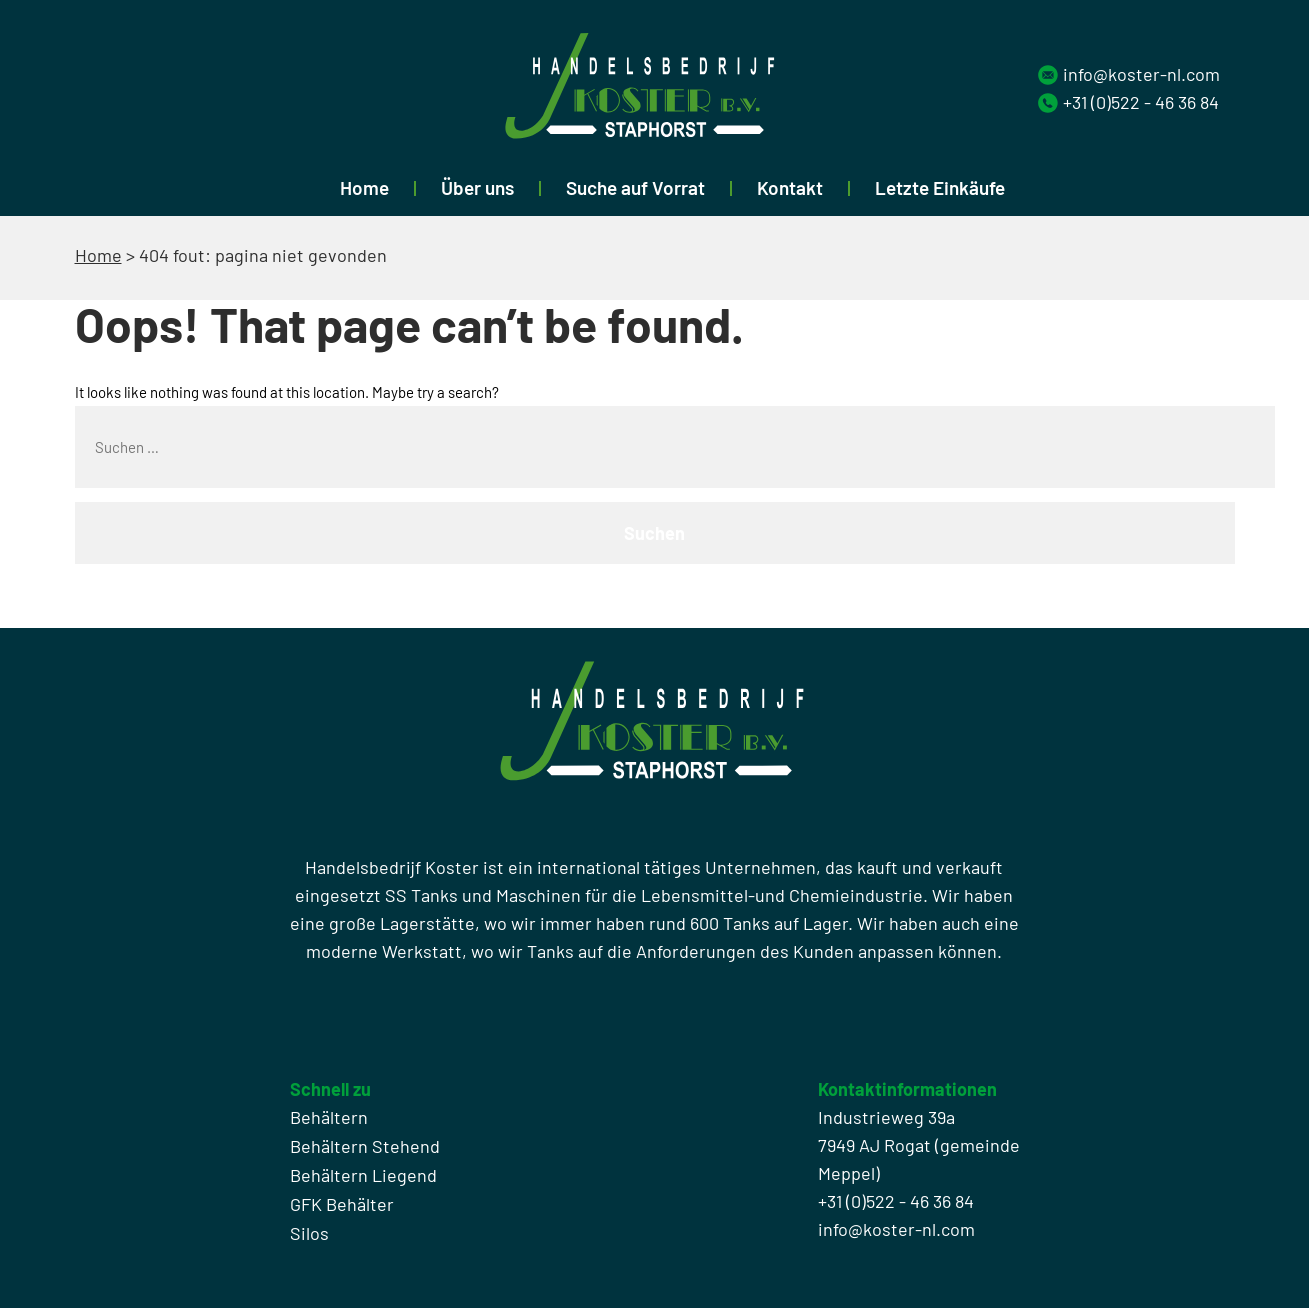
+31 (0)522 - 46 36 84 (1141, 102)
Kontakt (790, 187)
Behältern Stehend (365, 1146)
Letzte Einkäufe (940, 187)
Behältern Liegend (363, 1175)
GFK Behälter (342, 1204)
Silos (309, 1233)
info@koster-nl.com (1141, 74)
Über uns (477, 187)
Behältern (329, 1117)
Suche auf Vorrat (635, 187)
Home (364, 187)
